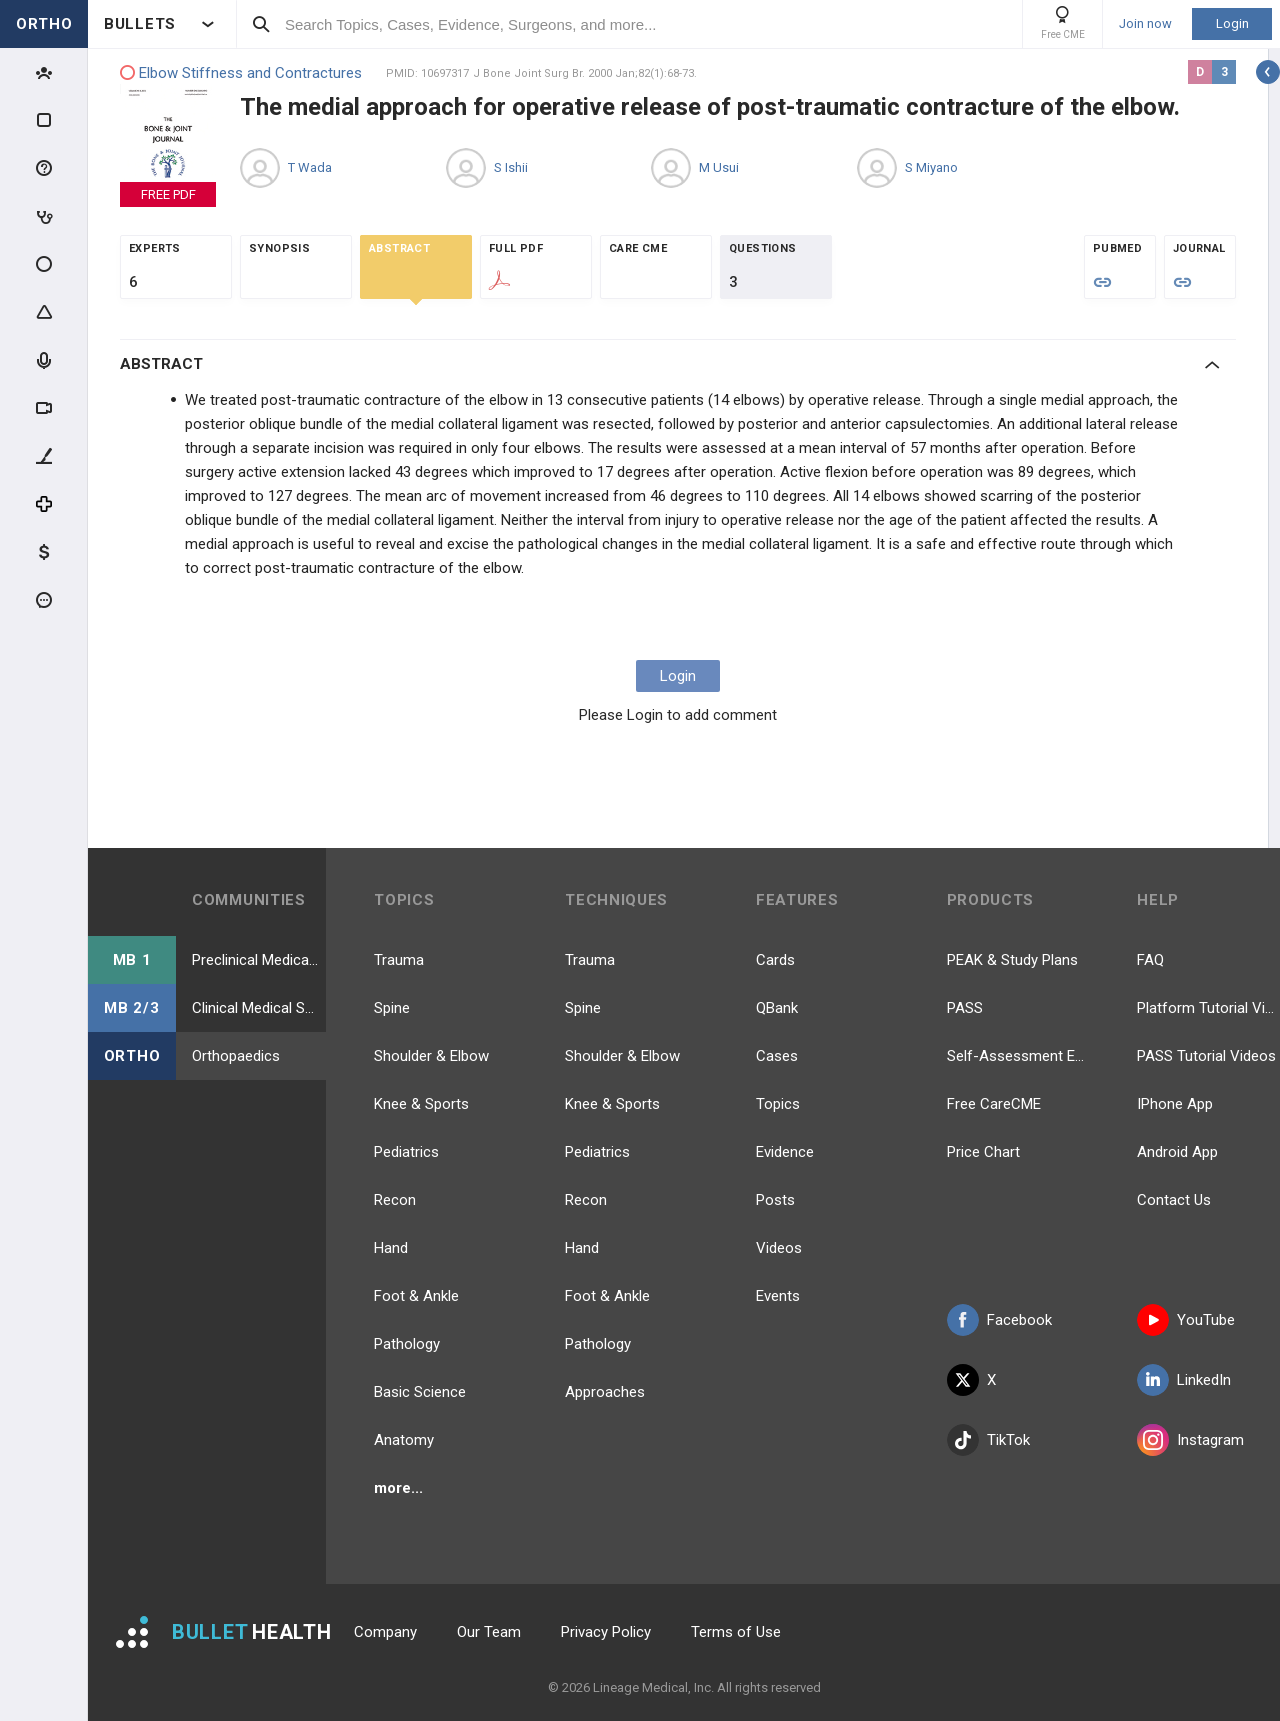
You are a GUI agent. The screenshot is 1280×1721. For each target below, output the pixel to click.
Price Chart (983, 1152)
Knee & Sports (421, 1104)
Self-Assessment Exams (1018, 1056)
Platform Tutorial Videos (1208, 1008)
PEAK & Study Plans (1012, 960)
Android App (1177, 1152)
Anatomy (404, 1440)
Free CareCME (994, 1104)
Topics (778, 1104)
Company (385, 1632)
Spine (392, 1008)
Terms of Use (736, 1632)
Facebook (999, 1320)
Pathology (407, 1344)
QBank (777, 1008)
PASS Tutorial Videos (1206, 1056)
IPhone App (1175, 1104)
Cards (775, 960)
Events (778, 1296)
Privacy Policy (606, 1632)
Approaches (605, 1392)
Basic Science (420, 1392)
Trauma (399, 960)
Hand (391, 1248)
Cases (777, 1056)
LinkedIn (1184, 1380)
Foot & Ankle (416, 1296)
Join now (1145, 24)
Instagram (1190, 1440)
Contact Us (1174, 1200)
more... (398, 1488)
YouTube (1186, 1320)
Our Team (489, 1632)
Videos (779, 1248)
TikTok (988, 1440)
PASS (965, 1008)
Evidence (785, 1152)
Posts (775, 1200)
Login (1232, 23)
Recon (395, 1200)
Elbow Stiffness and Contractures (241, 73)
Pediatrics (406, 1152)
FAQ (1150, 960)
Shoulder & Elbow (431, 1056)
